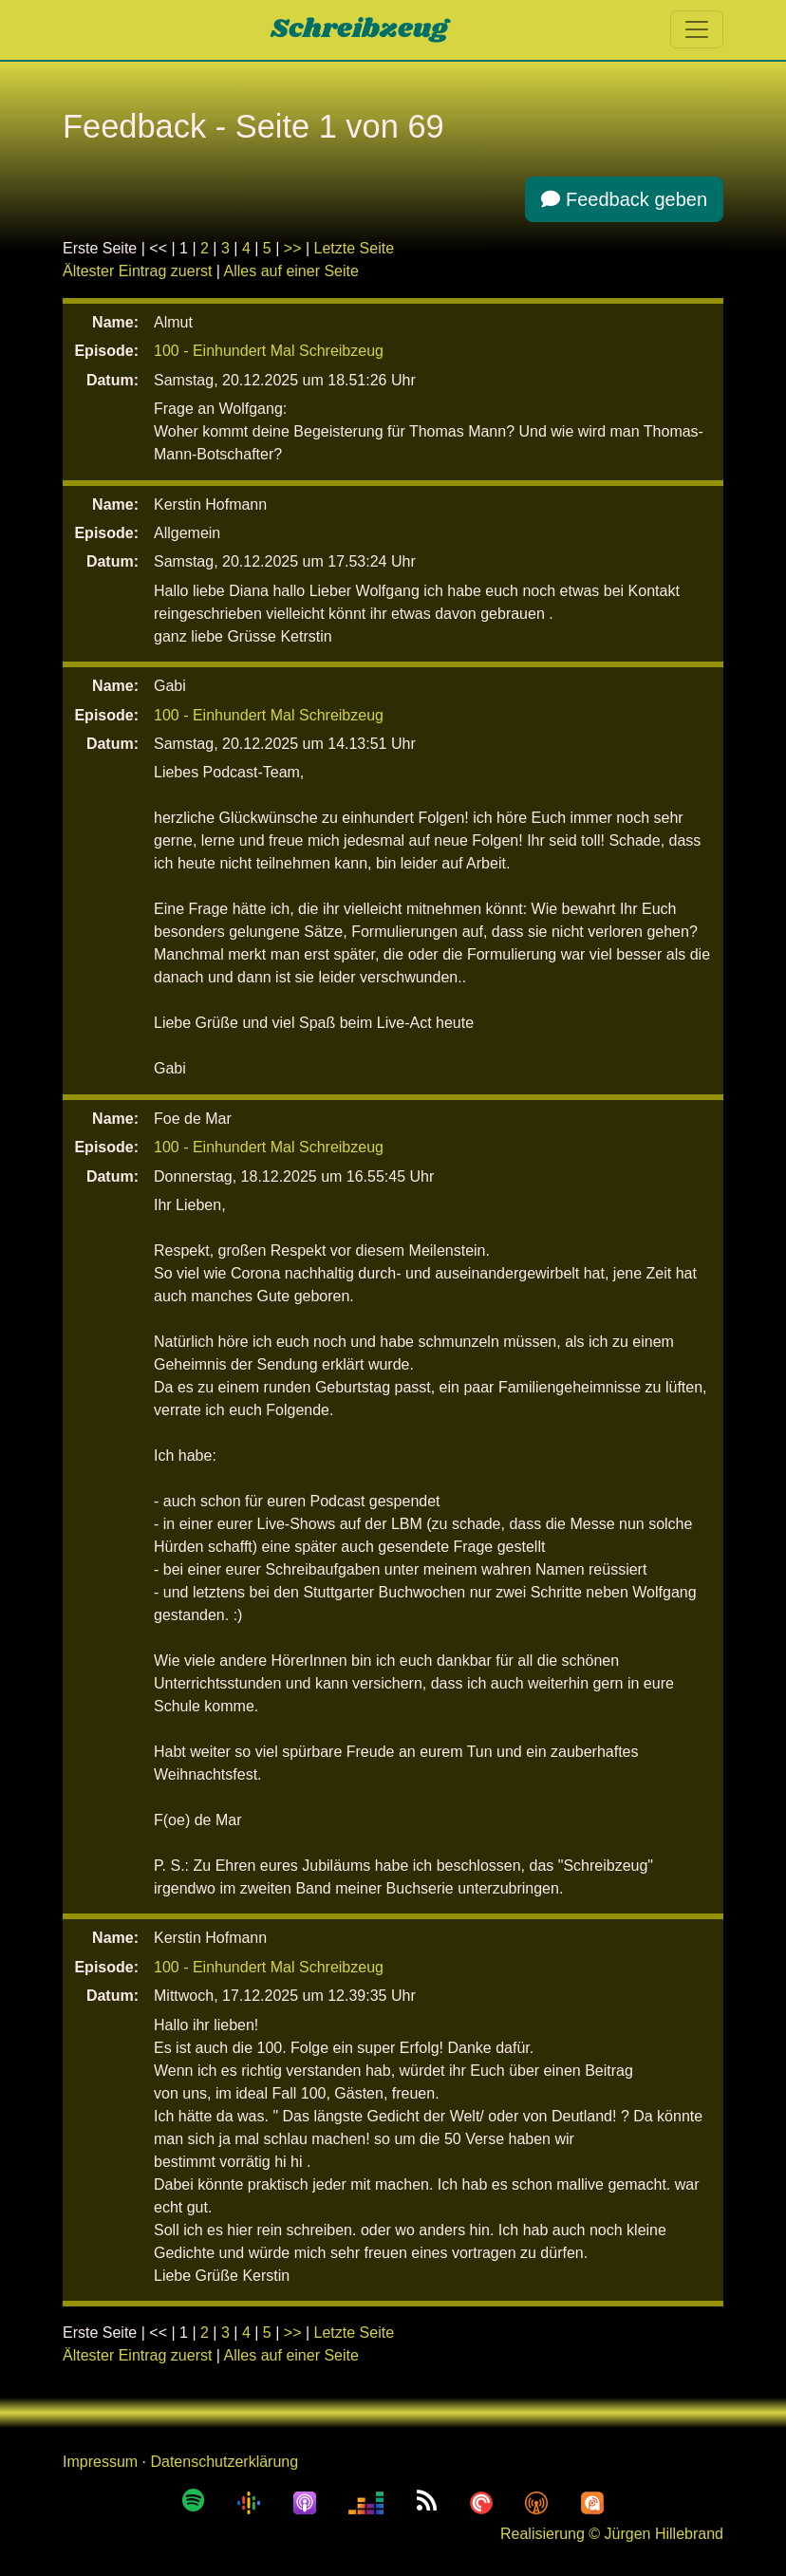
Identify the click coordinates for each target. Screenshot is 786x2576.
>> (293, 248)
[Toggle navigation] (696, 29)
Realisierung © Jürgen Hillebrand (611, 2534)
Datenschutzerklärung (224, 2462)
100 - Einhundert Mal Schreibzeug (269, 351)
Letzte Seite (354, 248)
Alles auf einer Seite (291, 271)
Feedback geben (624, 199)
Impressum (100, 2462)
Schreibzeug (359, 28)
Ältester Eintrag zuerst (137, 271)
